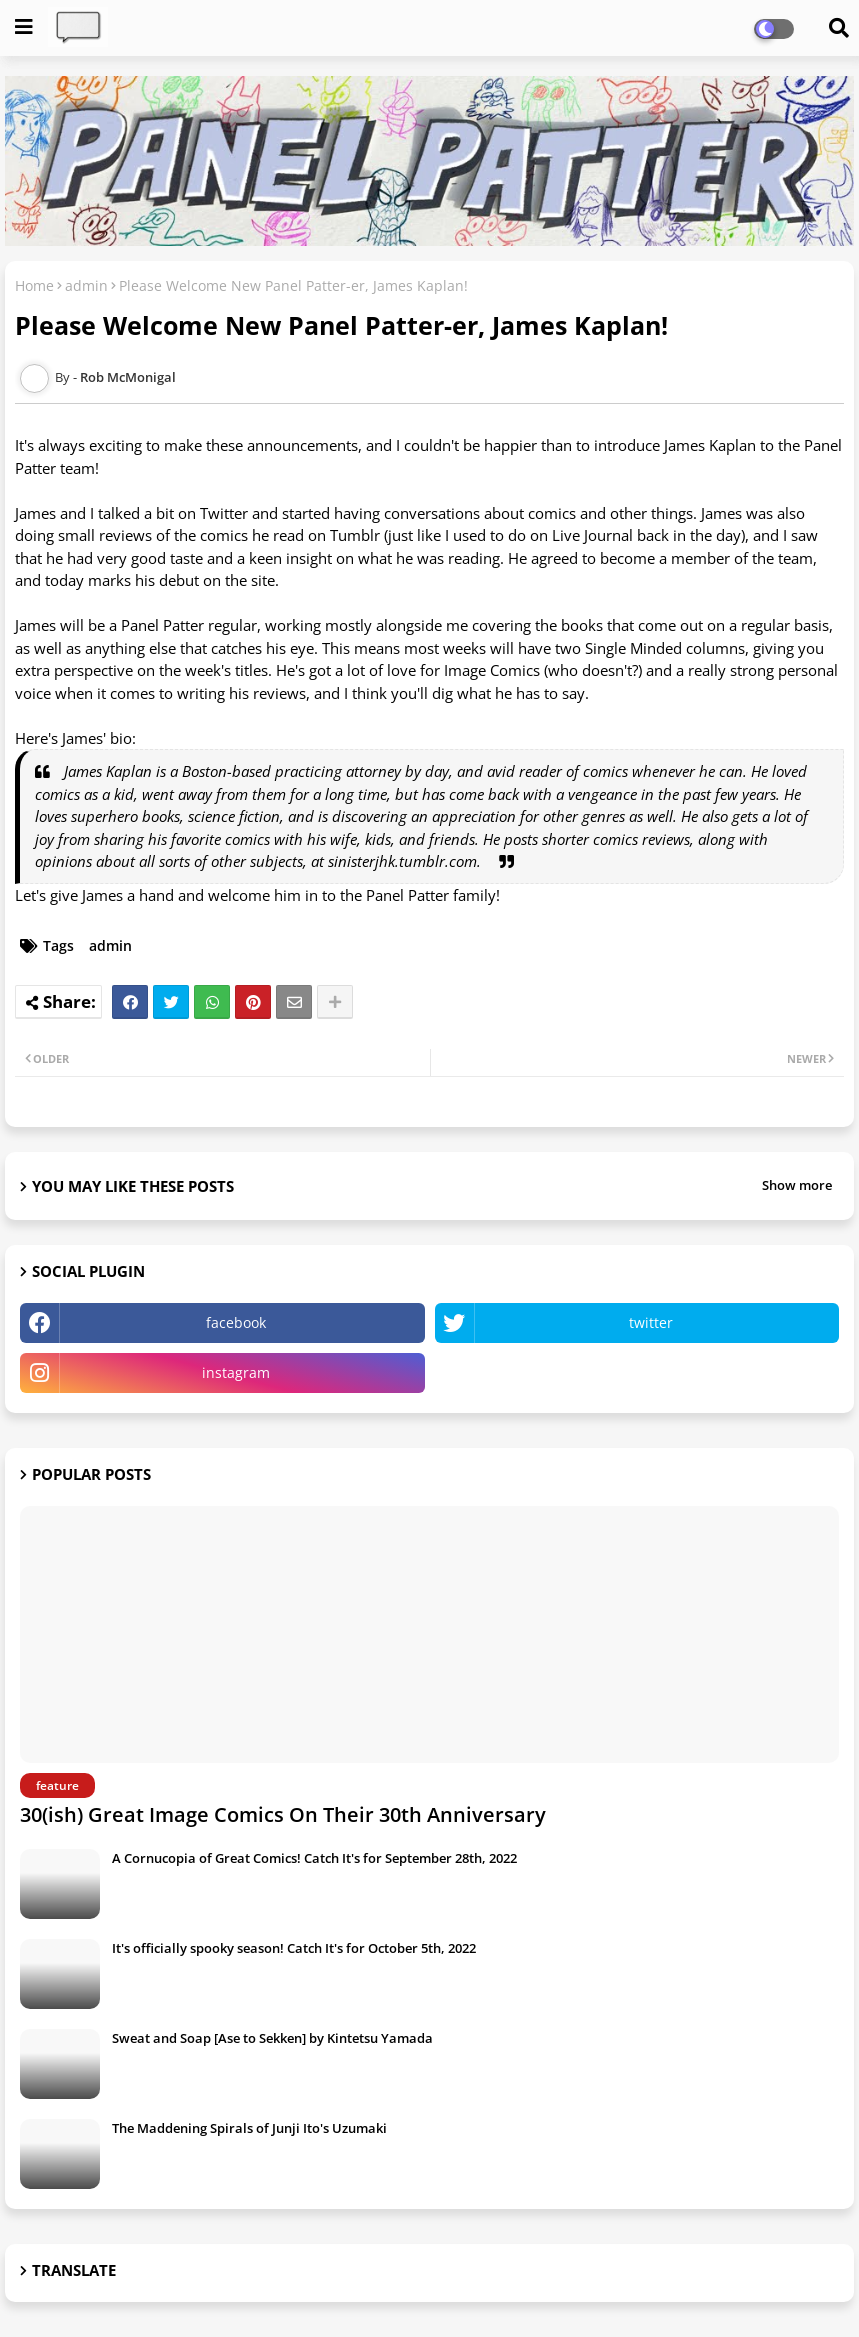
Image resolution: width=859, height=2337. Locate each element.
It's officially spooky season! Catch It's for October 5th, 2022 (294, 1948)
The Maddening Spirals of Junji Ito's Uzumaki (249, 2128)
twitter (651, 1322)
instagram (236, 1372)
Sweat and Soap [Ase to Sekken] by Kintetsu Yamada (272, 2038)
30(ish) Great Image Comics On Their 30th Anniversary (283, 1814)
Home (34, 285)
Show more (797, 1185)
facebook (236, 1322)
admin (86, 285)
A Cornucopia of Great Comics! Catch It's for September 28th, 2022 (314, 1858)
